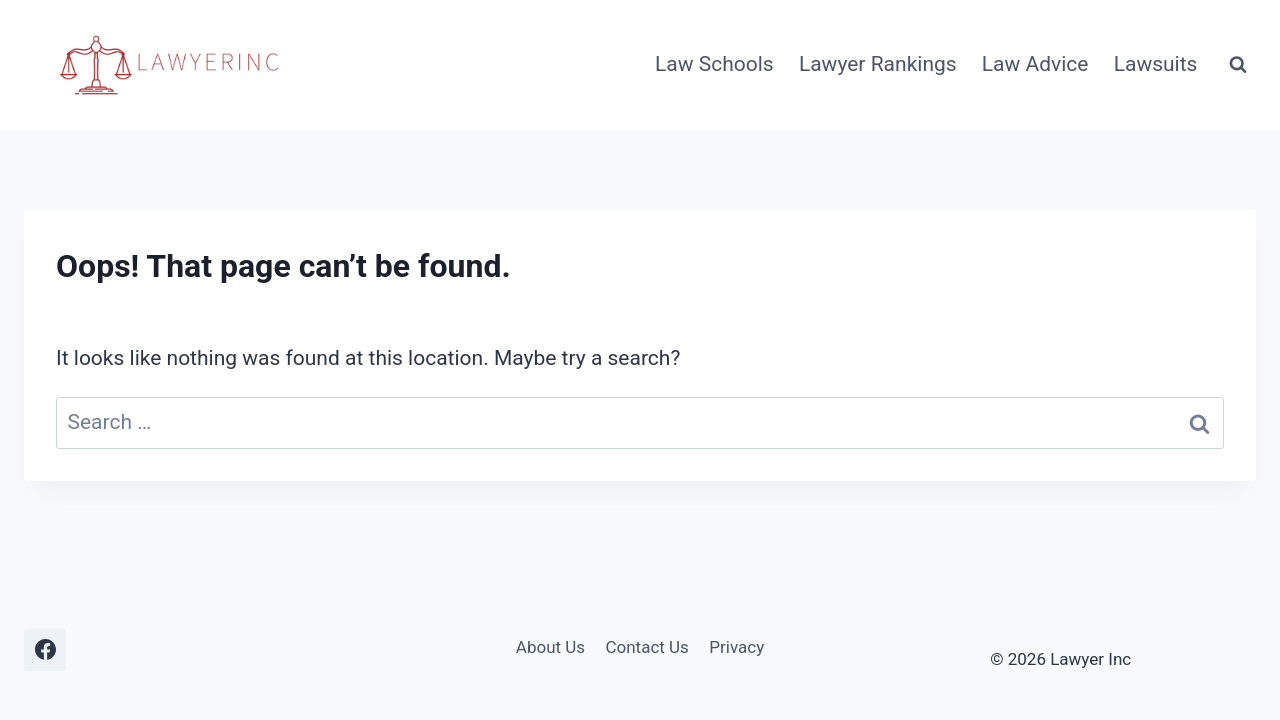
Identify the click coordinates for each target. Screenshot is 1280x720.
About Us (550, 647)
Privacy (736, 647)
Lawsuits (1156, 64)
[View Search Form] (1238, 65)
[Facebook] (45, 650)
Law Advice (1035, 64)
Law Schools (714, 64)
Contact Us (646, 647)
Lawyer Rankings (878, 64)
